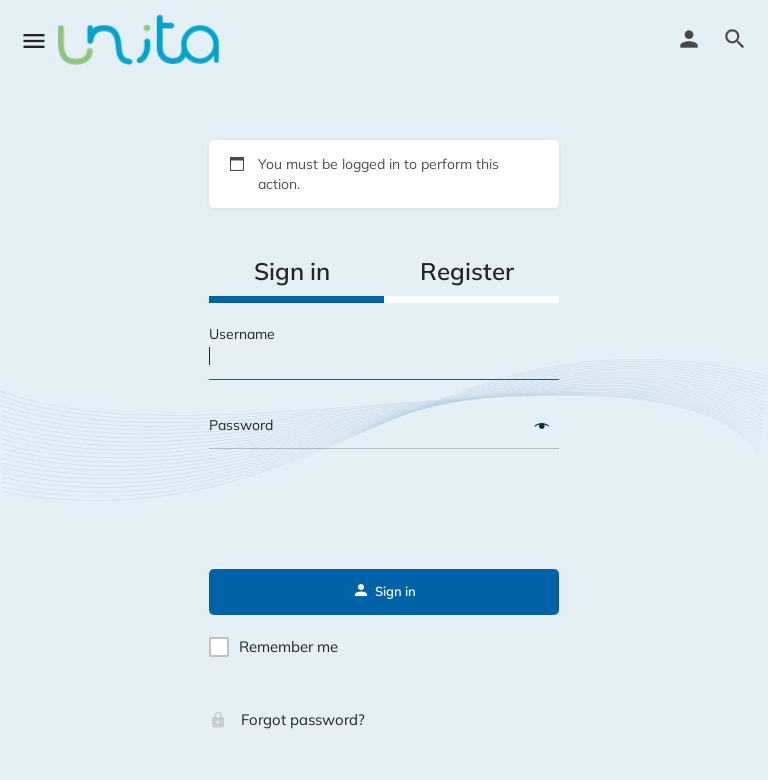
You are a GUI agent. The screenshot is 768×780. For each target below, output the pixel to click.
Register (467, 271)
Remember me (288, 646)
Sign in (292, 271)
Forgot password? (287, 719)
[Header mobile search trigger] (735, 39)
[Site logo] (141, 40)
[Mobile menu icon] (34, 40)
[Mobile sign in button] (689, 39)
